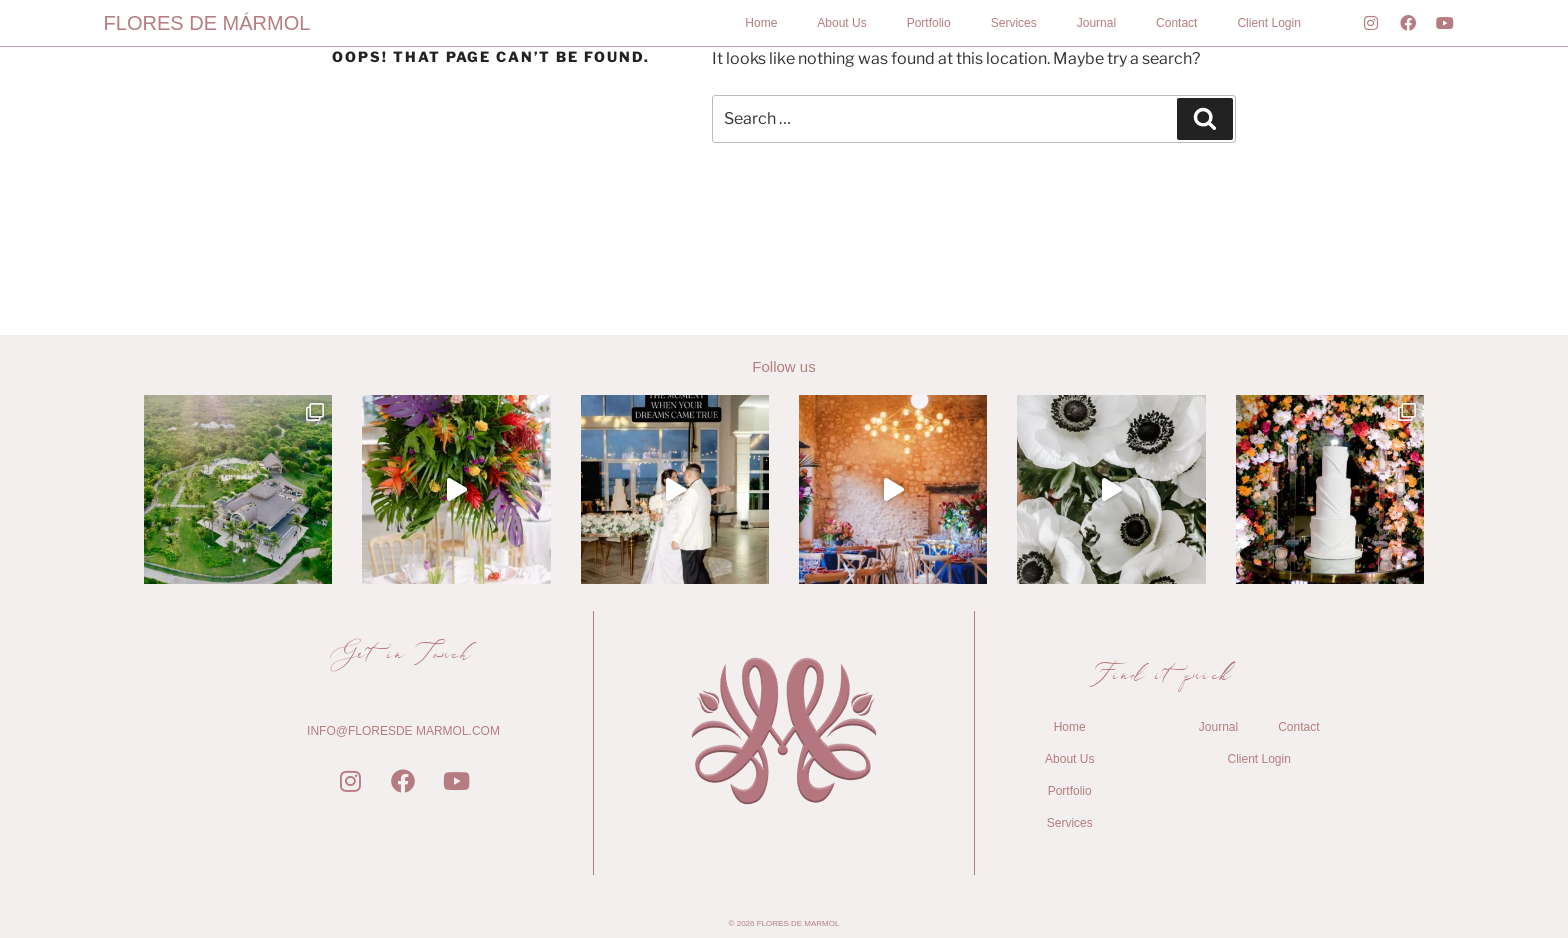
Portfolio (929, 23)
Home (761, 23)
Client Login (1268, 23)
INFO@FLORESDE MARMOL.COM (403, 731)
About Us (841, 23)
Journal (1096, 23)
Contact (1176, 23)
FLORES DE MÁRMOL (207, 23)
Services (1014, 23)
